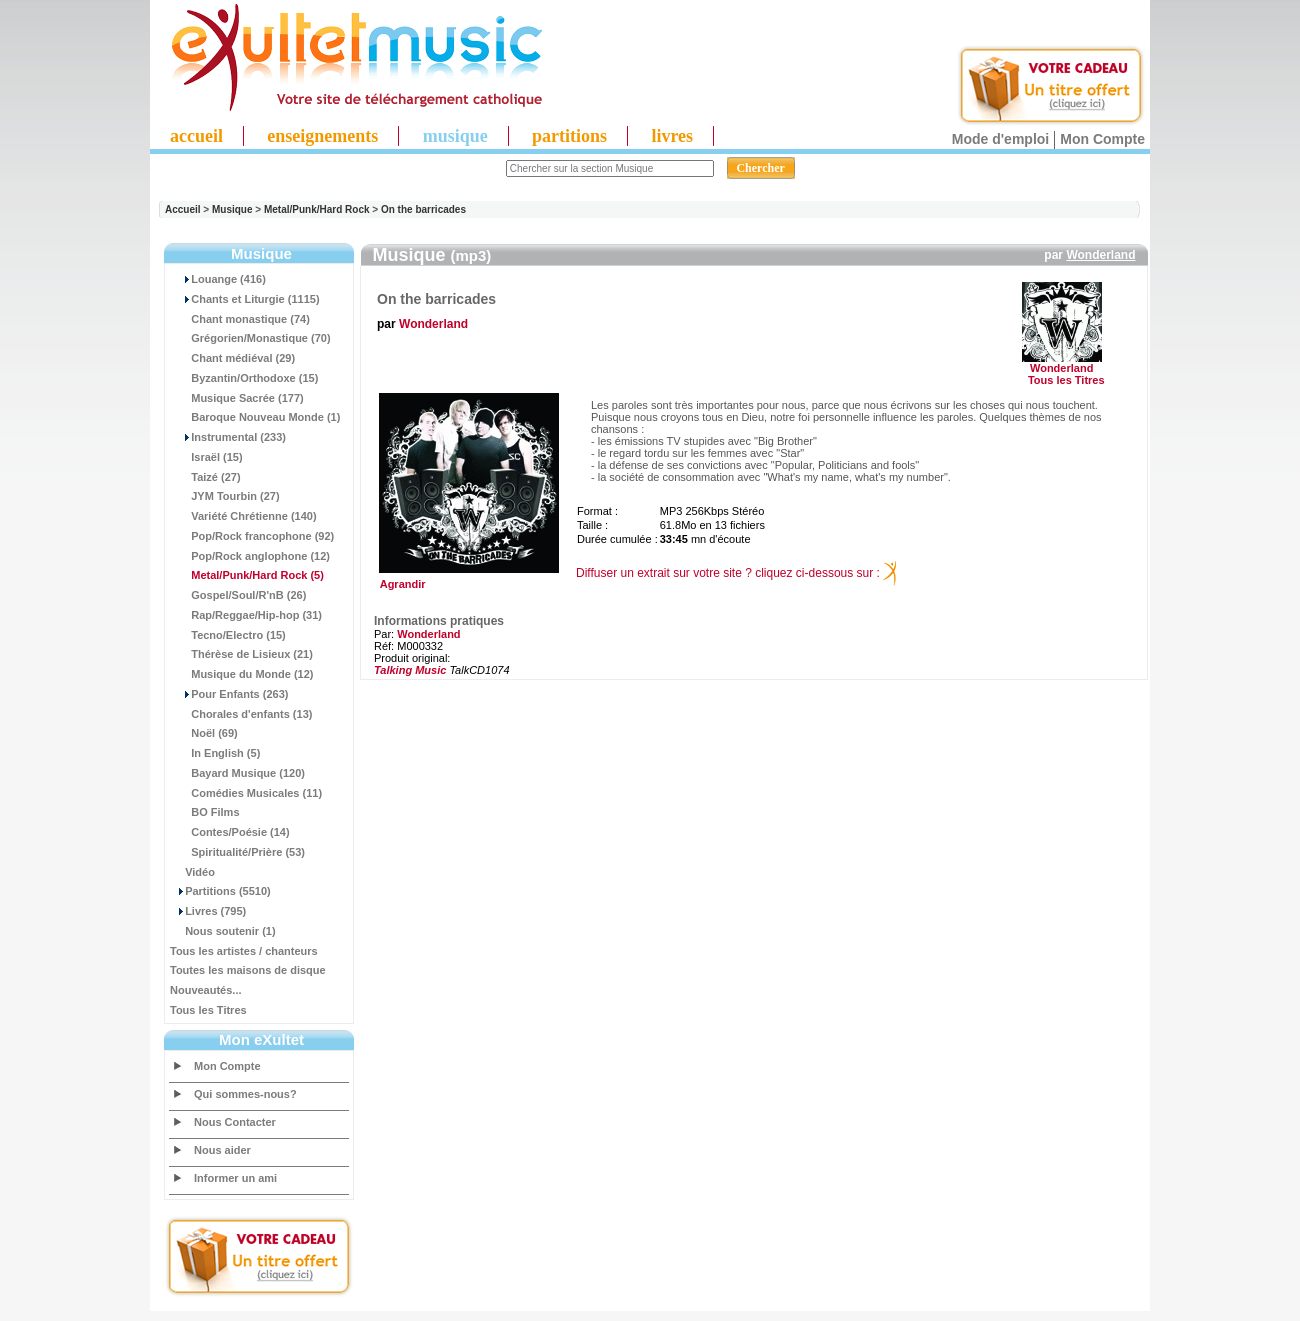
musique (455, 136)
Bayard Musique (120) (237, 773)
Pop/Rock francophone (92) (252, 536)
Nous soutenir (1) (223, 931)
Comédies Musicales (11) (246, 793)
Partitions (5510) (220, 891)
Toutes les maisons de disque (248, 970)
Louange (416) (218, 279)
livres (672, 136)
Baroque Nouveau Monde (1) (255, 417)
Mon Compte (1102, 139)
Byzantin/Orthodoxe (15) (244, 378)
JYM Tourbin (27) (225, 496)
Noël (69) (204, 733)
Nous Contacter (235, 1122)
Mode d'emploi (1000, 139)
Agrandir (466, 579)
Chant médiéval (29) (232, 358)
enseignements (322, 136)
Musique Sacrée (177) (237, 398)
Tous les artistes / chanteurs (244, 951)
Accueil (183, 209)
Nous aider (222, 1150)
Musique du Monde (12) (241, 674)
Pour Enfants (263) (229, 694)
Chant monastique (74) (240, 319)
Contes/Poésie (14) (230, 832)
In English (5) (215, 753)
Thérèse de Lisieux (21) (241, 654)
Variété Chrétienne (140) (243, 516)
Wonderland (1100, 255)
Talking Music (410, 670)
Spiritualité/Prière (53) (237, 852)
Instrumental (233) (228, 437)
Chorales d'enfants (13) (241, 714)
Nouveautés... (206, 990)
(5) (247, 575)
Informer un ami (235, 1178)
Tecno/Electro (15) (228, 635)
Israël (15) (206, 457)
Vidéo (192, 872)
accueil (196, 136)
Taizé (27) (205, 477)
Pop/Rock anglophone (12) (250, 556)
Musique (232, 209)
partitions (569, 136)
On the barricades (423, 209)
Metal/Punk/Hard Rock (317, 209)
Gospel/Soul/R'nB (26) (238, 595)
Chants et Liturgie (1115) (245, 299)
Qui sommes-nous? (245, 1094)
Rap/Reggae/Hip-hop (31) (246, 615)
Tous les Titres (208, 1010)
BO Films (205, 812)
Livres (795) (208, 911)
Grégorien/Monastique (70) (250, 338)
